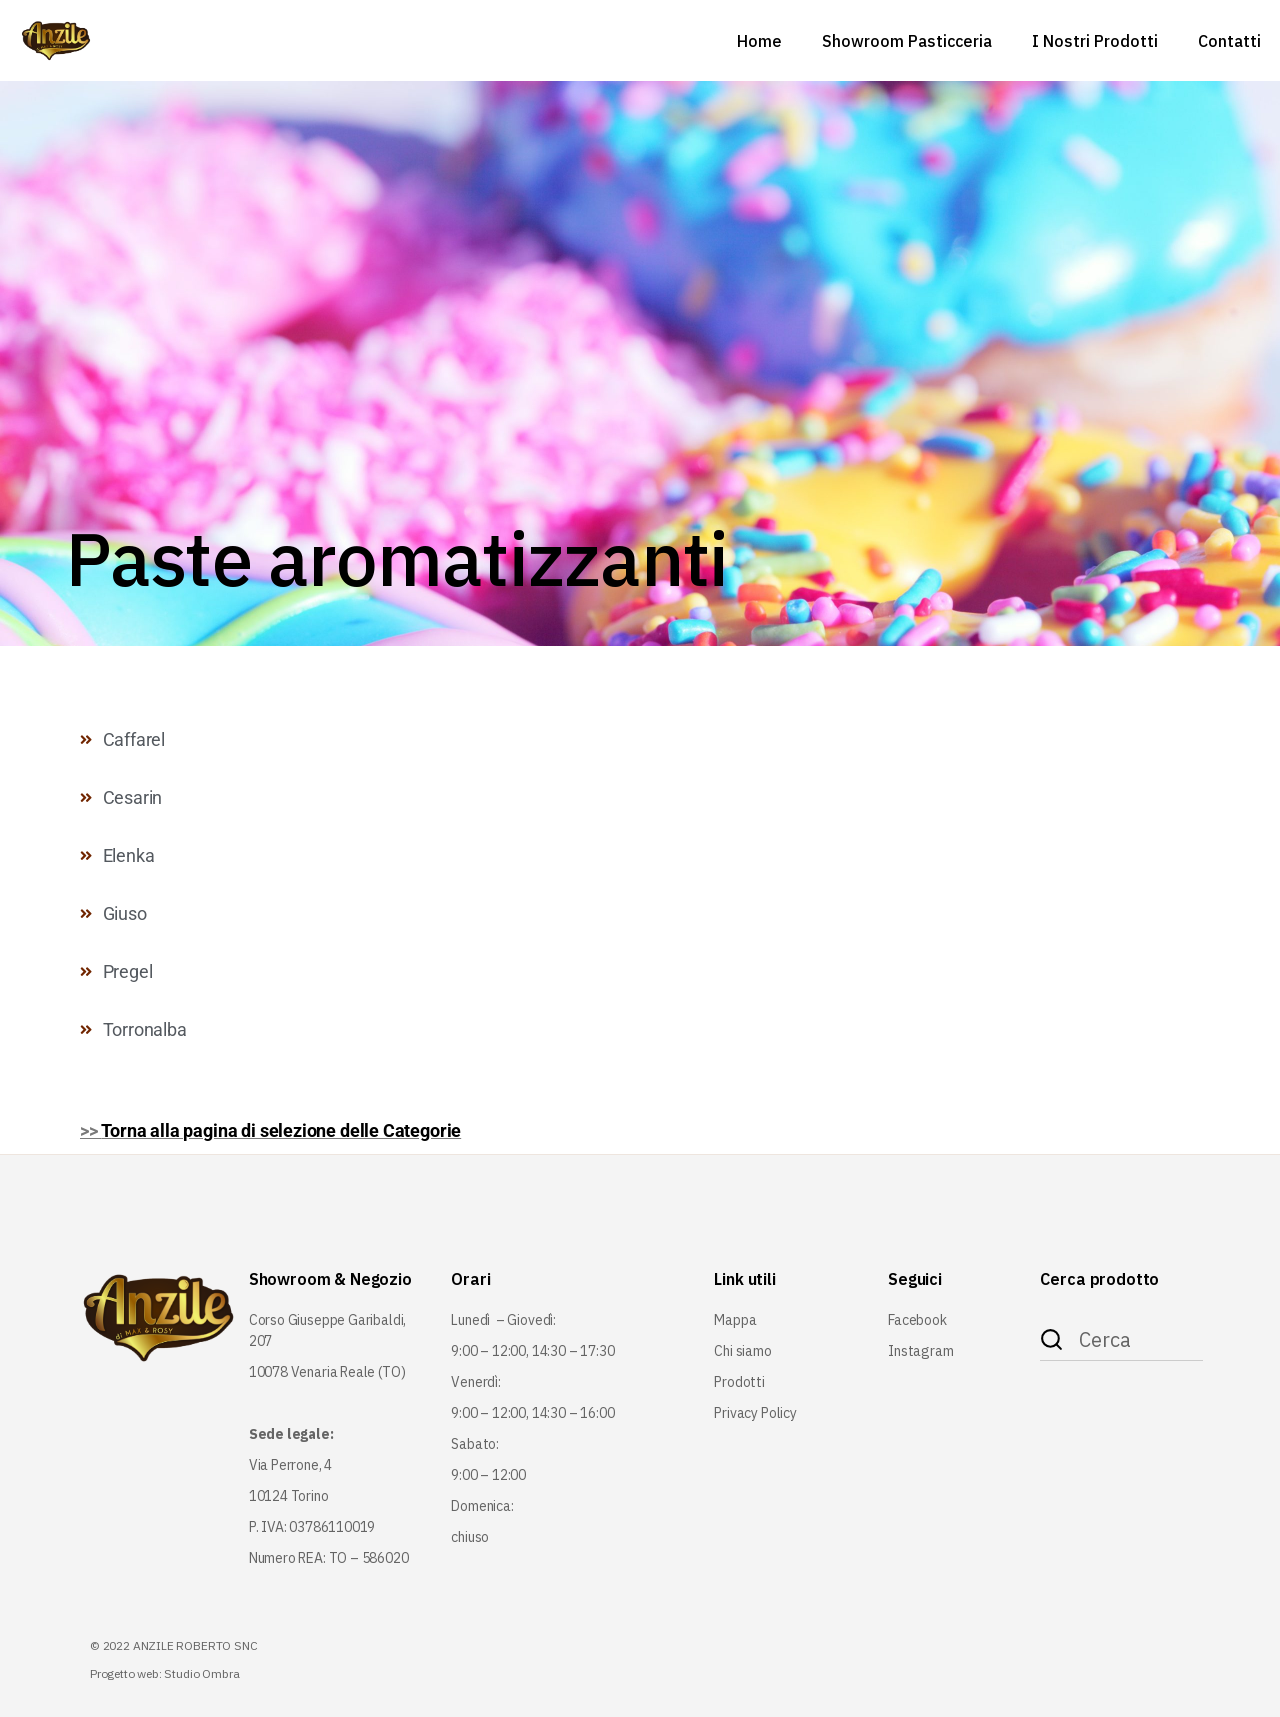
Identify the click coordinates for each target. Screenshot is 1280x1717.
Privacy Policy (755, 1413)
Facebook (917, 1320)
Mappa (735, 1320)
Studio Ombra (201, 1673)
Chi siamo (742, 1351)
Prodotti (739, 1382)
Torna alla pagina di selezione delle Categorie (281, 1130)
